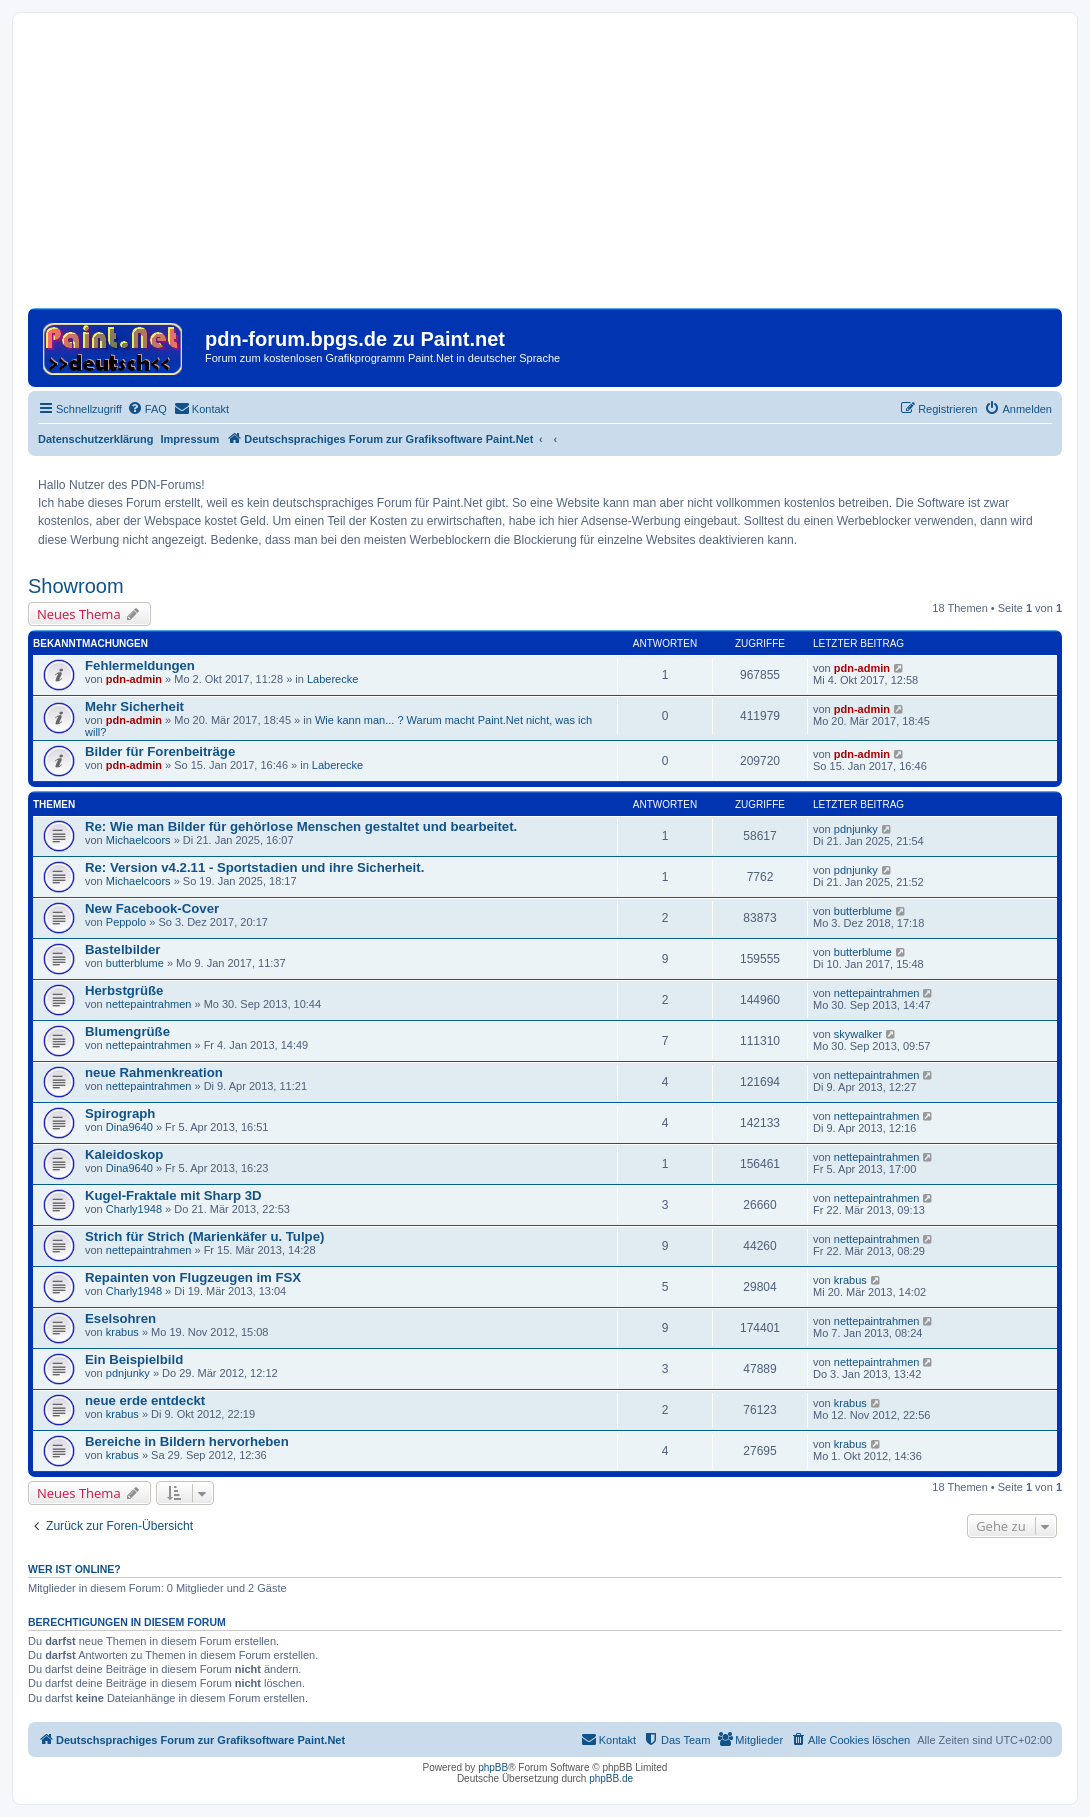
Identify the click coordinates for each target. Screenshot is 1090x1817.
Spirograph (120, 1113)
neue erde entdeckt (145, 1400)
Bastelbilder (123, 949)
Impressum (190, 439)
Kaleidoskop (124, 1154)
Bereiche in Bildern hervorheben (187, 1441)
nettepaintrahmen (149, 1004)
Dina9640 (129, 1127)
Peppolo (126, 922)
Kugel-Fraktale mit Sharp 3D (173, 1195)
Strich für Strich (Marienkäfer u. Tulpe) (204, 1236)
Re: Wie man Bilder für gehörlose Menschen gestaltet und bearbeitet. (301, 826)
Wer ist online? (74, 1569)
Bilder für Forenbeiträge (160, 751)
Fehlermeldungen (140, 665)
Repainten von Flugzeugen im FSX (193, 1277)
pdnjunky (856, 829)
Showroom (76, 586)
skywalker (858, 1034)
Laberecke (332, 679)
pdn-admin (134, 679)
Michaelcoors (138, 840)
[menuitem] (147, 409)
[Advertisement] (545, 168)
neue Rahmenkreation (154, 1072)
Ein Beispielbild (134, 1359)
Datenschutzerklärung (96, 439)
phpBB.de (611, 1778)
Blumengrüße (127, 1031)
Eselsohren (120, 1318)
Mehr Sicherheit (134, 706)
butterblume (863, 911)
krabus (850, 1280)
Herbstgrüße (124, 990)
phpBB (493, 1767)
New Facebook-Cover (152, 908)
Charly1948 (134, 1209)
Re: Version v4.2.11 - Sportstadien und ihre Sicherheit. (254, 867)
